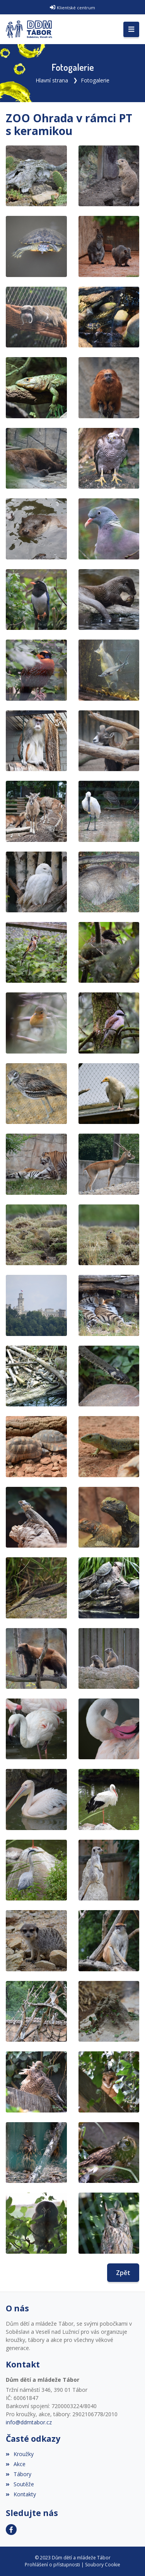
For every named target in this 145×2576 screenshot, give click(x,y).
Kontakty (21, 2494)
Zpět (123, 2272)
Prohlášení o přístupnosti (52, 2564)
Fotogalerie (95, 80)
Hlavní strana (52, 80)
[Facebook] (11, 2529)
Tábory (18, 2474)
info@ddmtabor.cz (29, 2422)
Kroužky (20, 2454)
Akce (16, 2464)
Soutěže (20, 2484)
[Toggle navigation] (131, 29)
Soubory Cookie (102, 2564)
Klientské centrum (76, 7)
